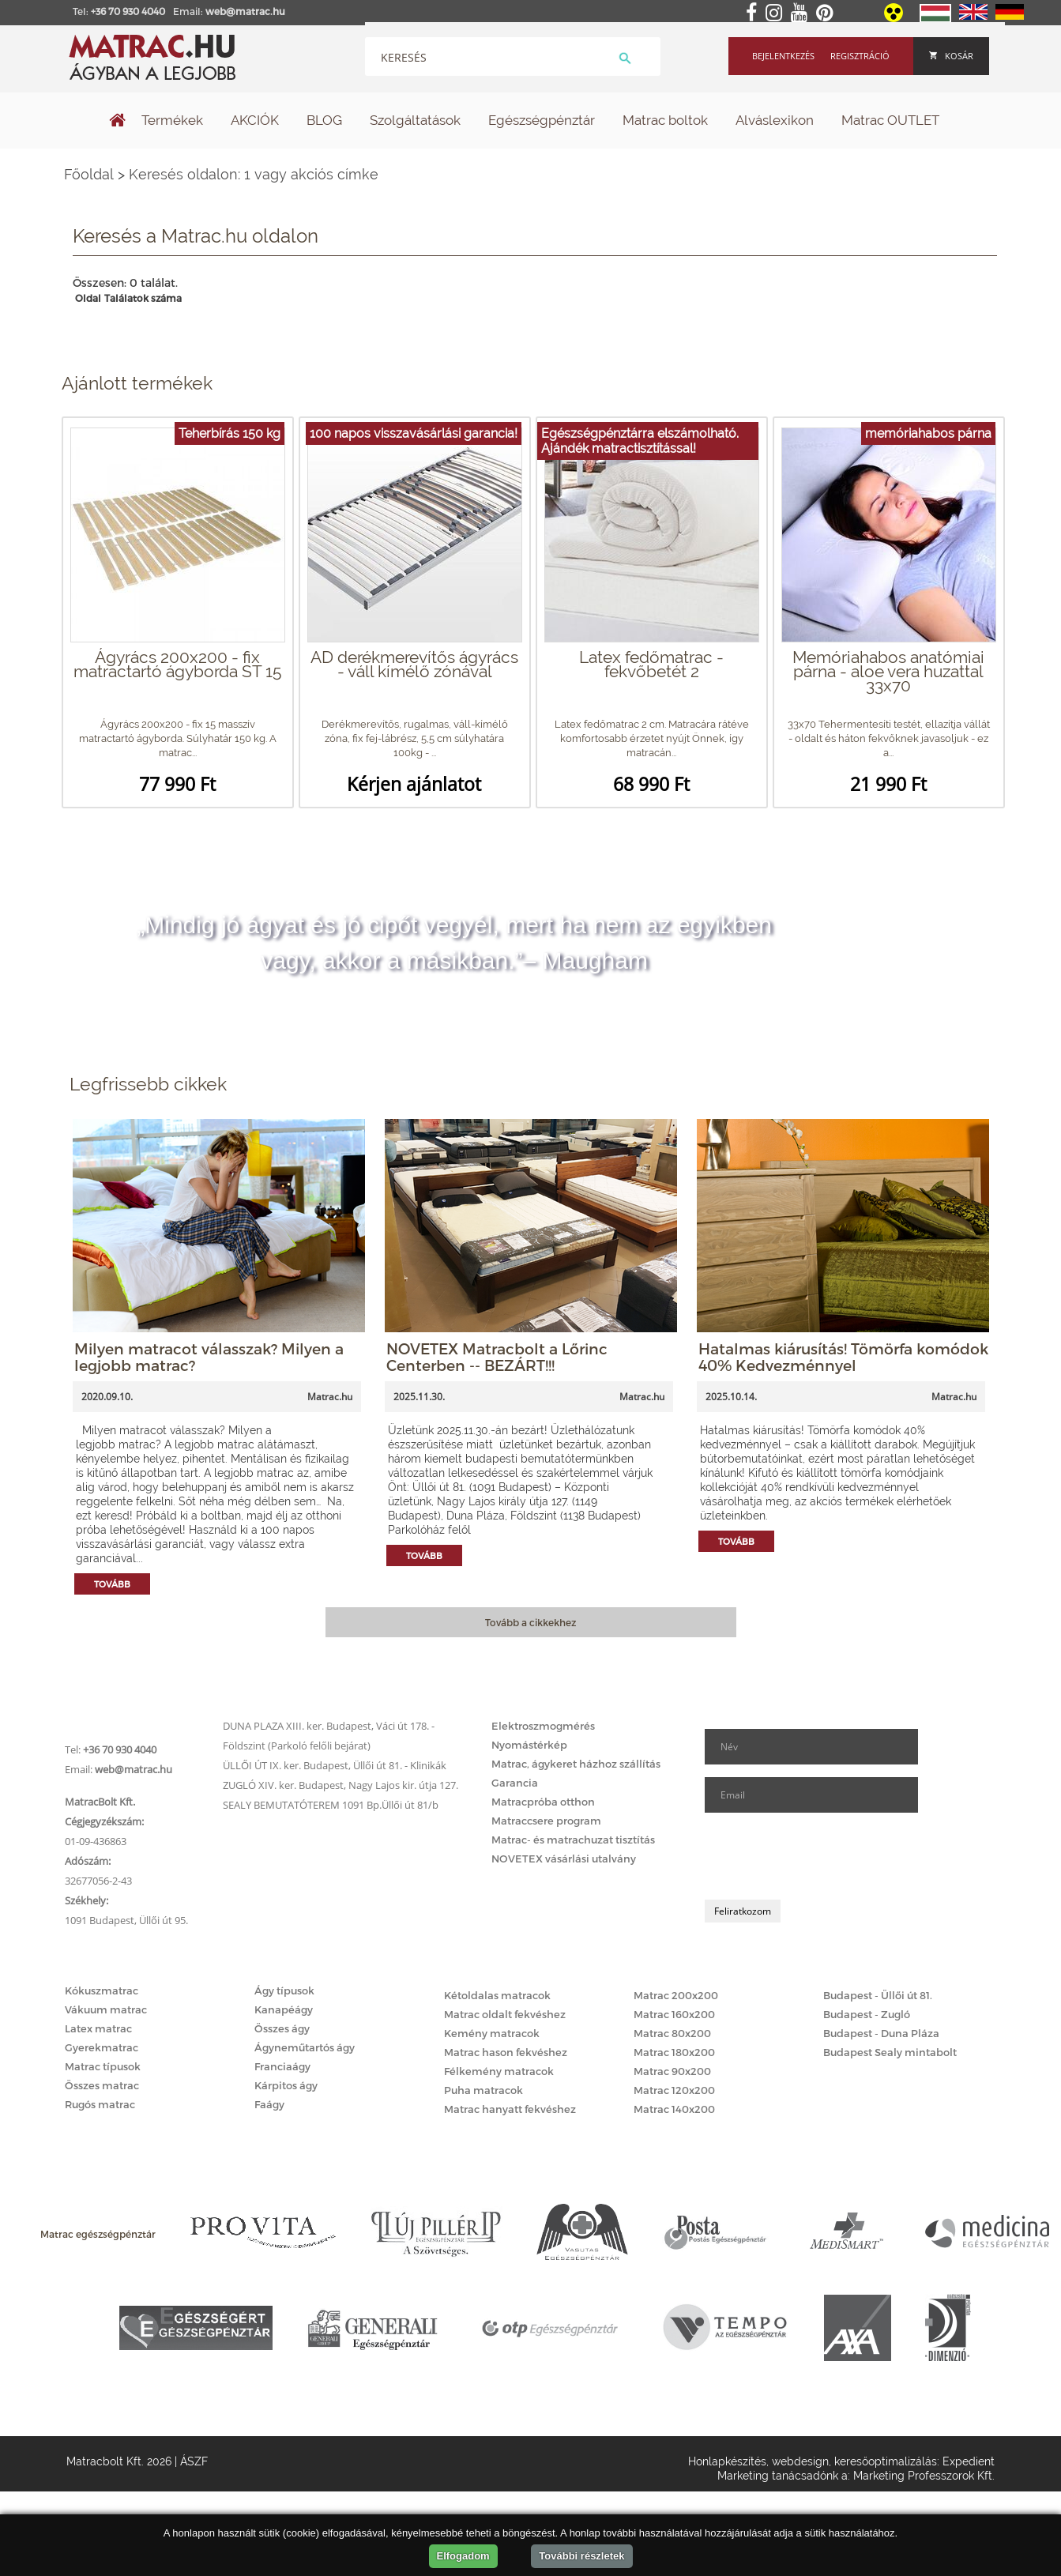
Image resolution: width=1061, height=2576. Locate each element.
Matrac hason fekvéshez (505, 2052)
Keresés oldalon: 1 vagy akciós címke (253, 174)
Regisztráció (860, 56)
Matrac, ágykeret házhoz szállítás (575, 1763)
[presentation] (825, 1856)
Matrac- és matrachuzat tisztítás (573, 1839)
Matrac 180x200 (674, 2052)
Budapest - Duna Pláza (881, 2033)
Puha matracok (483, 2090)
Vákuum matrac (106, 2009)
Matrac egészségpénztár (98, 2233)
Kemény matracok (492, 2033)
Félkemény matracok (499, 2071)
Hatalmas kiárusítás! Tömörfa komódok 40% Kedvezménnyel (843, 1356)
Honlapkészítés (727, 2461)
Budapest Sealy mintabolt (890, 2052)
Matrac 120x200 (674, 2090)
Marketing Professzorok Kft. (924, 2475)
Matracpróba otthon (543, 1801)
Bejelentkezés (783, 56)
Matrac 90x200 (672, 2071)
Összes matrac (102, 2085)
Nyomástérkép (529, 1744)
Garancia (514, 1782)
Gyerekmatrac (101, 2047)
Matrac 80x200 (672, 2033)
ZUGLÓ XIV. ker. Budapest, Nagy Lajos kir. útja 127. (340, 1785)
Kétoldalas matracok (497, 1995)
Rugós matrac (100, 2104)
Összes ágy (282, 2028)
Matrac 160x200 (674, 2014)
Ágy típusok (284, 1990)
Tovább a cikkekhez (530, 1622)
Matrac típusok (103, 2066)
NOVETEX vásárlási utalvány (563, 1858)
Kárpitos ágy (286, 2085)
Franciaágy (282, 2066)
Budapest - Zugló (866, 2014)
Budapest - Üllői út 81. (877, 1995)
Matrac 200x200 (676, 1995)
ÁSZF (194, 2461)
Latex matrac (98, 2028)
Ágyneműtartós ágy (304, 2047)
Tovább (112, 1584)
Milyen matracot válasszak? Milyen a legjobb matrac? (209, 1356)
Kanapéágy (283, 2009)
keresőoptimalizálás (885, 2461)
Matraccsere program (546, 1820)
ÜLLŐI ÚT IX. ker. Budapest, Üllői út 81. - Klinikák (334, 1765)
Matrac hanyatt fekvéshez (510, 2109)
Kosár (951, 56)
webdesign (800, 2461)
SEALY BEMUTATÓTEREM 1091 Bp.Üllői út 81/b (330, 1805)
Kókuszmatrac (101, 1990)
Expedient (968, 2461)
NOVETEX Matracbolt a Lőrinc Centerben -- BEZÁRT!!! (497, 1356)
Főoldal (89, 174)
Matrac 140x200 (674, 2109)
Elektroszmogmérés (543, 1725)
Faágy (269, 2104)
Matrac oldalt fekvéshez (505, 2014)
